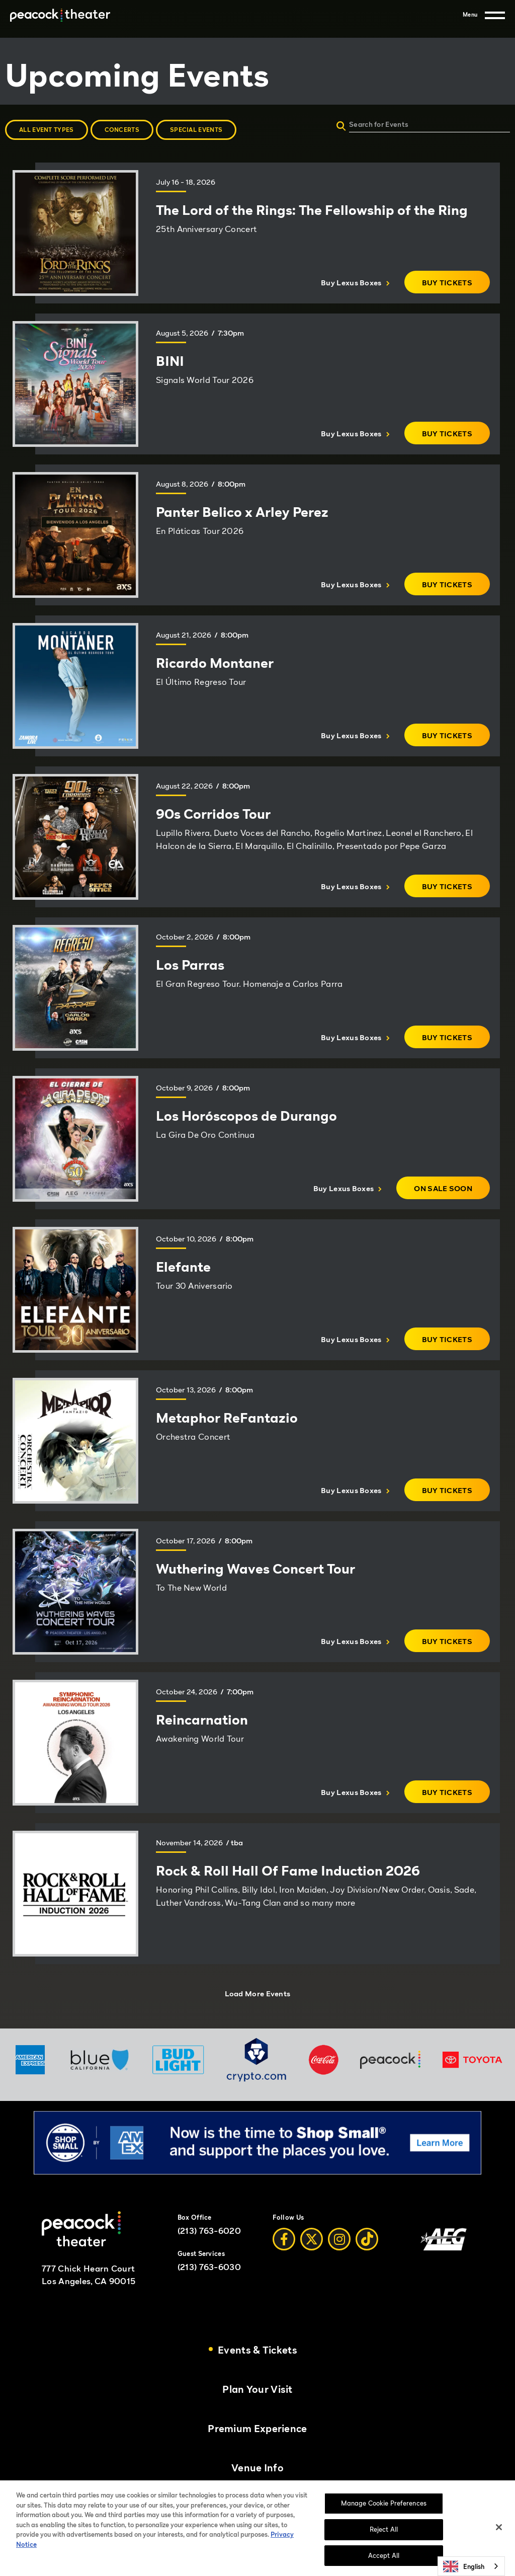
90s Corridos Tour (213, 814)
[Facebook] (284, 2239)
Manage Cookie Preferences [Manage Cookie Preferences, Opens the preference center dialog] (383, 2514)
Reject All (384, 2540)
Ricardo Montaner (215, 663)
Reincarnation (202, 1719)
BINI (170, 361)
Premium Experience (257, 2429)
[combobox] (471, 2566)
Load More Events (258, 1993)
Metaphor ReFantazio (227, 1418)
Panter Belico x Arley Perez (242, 512)
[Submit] (341, 127)
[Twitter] (311, 2239)
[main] (257, 1033)
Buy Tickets (456, 285)
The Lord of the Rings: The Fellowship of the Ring (312, 210)
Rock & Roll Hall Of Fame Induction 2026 (288, 1870)
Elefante (183, 1267)
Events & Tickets (257, 2350)
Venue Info (257, 2468)
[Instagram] (339, 2239)
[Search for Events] (460, 124)
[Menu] (484, 15)
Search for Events (378, 124)
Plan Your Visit (257, 2389)
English (463, 2566)
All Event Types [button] (46, 129)
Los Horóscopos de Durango (246, 1116)
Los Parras (190, 965)
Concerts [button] (122, 129)
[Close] (499, 2538)
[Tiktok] (367, 2239)
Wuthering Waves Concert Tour (255, 1568)
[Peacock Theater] (60, 15)
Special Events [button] (196, 129)
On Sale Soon (452, 1191)
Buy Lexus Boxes (355, 282)
